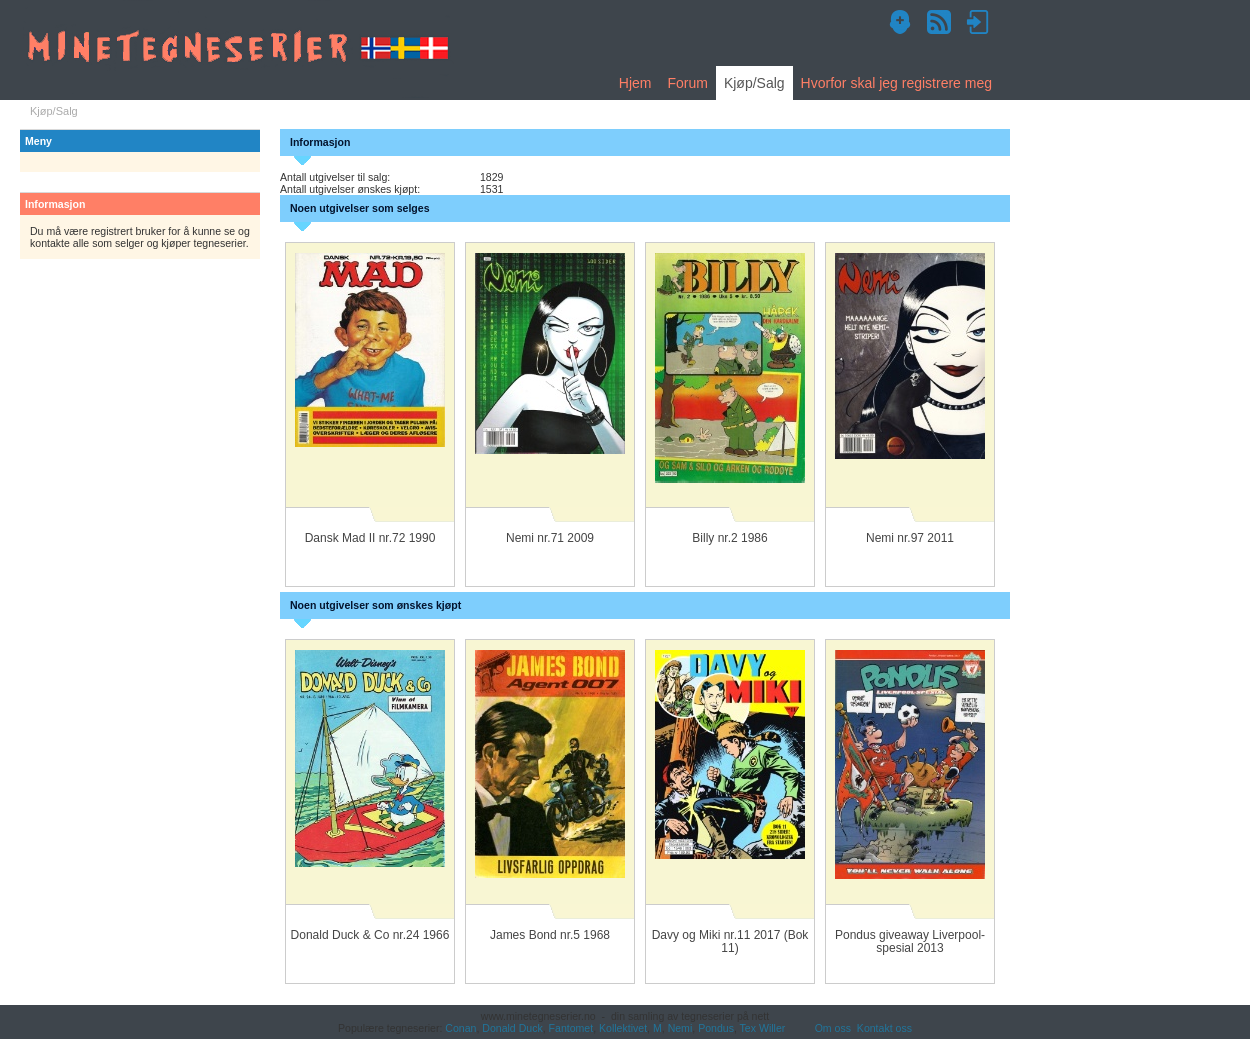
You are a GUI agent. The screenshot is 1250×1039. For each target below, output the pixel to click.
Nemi (680, 1028)
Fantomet (571, 1028)
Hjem (635, 83)
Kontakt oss (884, 1028)
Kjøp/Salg (754, 83)
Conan (460, 1028)
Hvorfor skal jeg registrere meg (896, 83)
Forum (687, 83)
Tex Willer (763, 1028)
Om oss (833, 1028)
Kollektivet (623, 1028)
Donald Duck (512, 1028)
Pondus (716, 1028)
